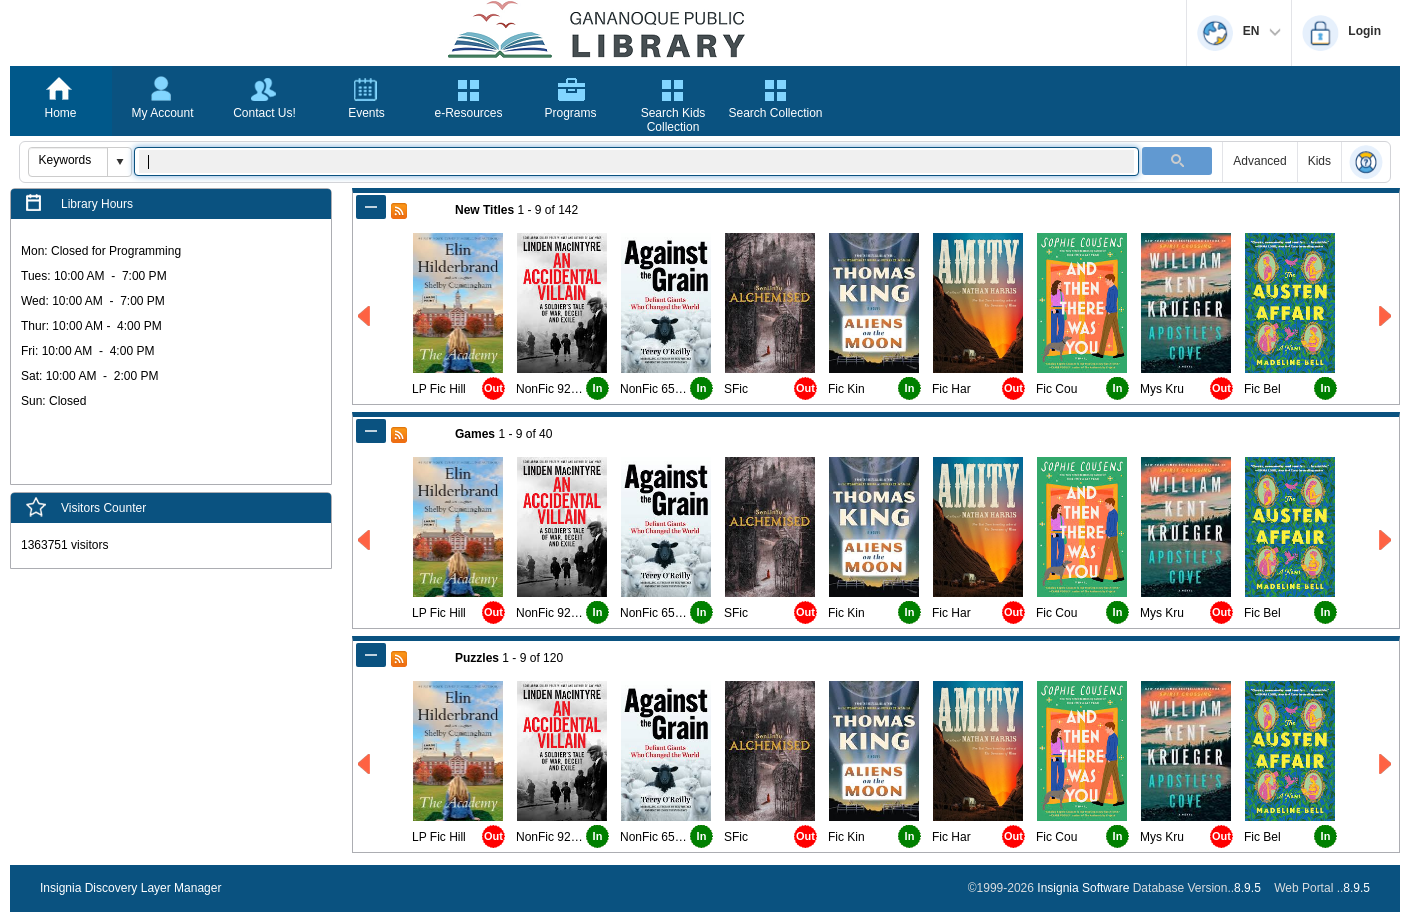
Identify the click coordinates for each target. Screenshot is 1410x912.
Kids (1319, 161)
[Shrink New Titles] (371, 207)
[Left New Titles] (365, 316)
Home (60, 113)
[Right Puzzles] (1386, 764)
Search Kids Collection (673, 120)
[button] (119, 162)
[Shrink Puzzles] (371, 655)
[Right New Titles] (1386, 316)
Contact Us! (264, 113)
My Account (162, 113)
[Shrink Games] (371, 431)
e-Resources (468, 113)
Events (366, 113)
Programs (570, 113)
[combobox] (68, 160)
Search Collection (775, 113)
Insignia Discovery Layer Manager (130, 888)
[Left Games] (365, 540)
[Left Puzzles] (365, 764)
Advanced (1259, 161)
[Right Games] (1386, 540)
